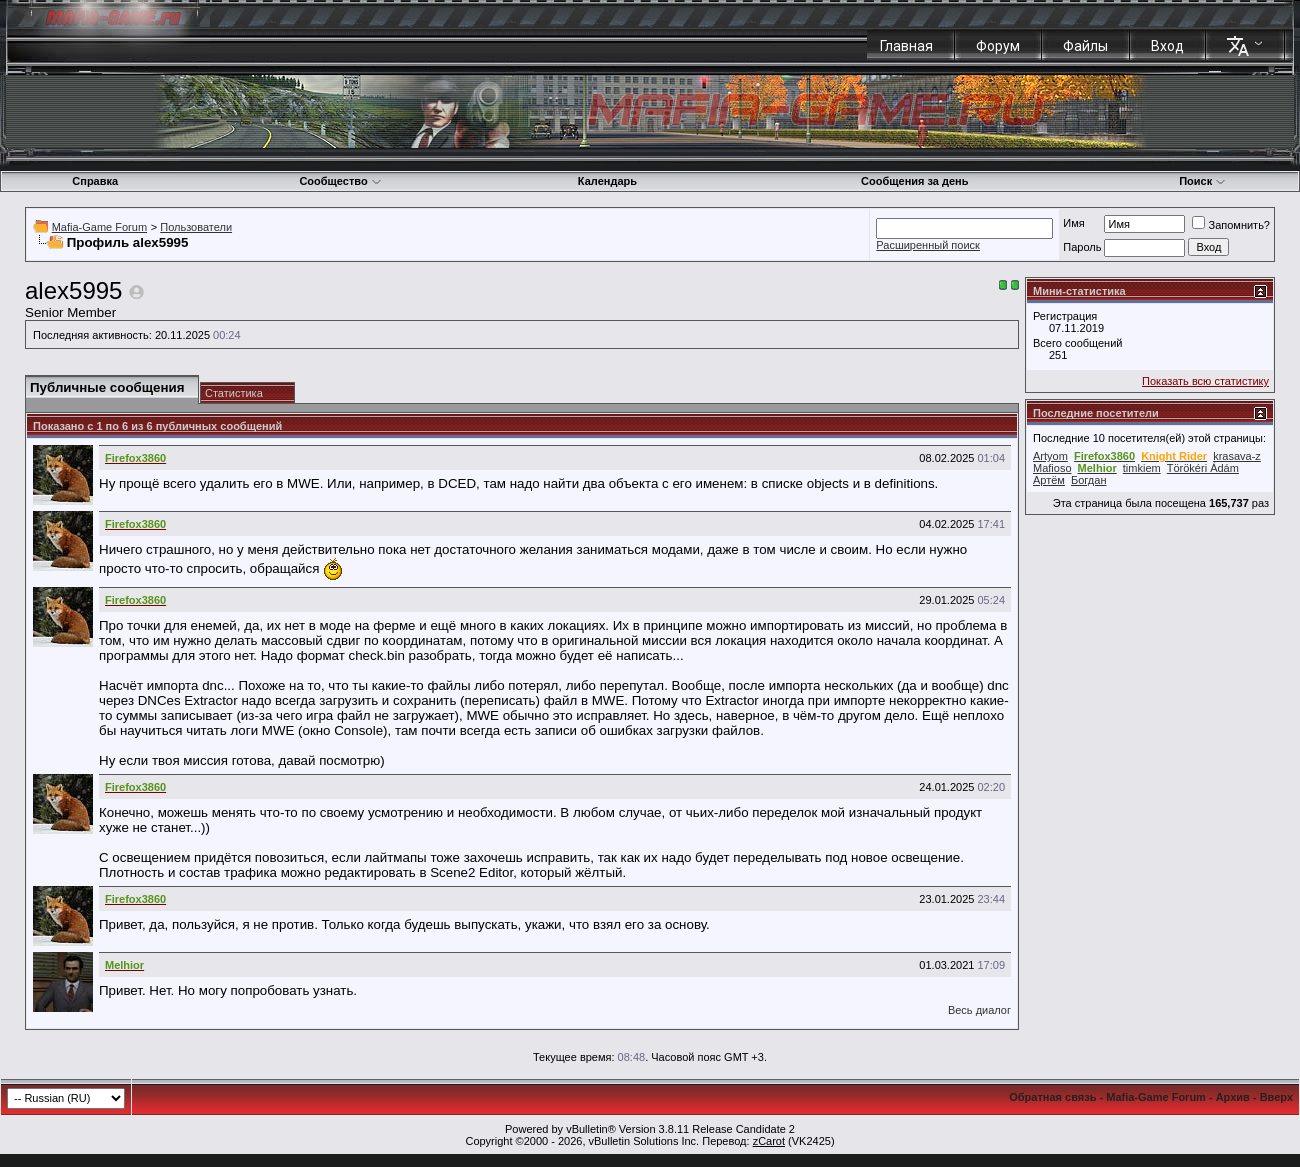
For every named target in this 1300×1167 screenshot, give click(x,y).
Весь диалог (979, 1010)
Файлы (1085, 46)
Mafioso (1052, 468)
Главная (906, 46)
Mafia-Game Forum (99, 227)
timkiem (1142, 468)
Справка (95, 181)
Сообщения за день (914, 181)
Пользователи (196, 227)
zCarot (769, 1141)
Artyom (1050, 456)
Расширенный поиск (928, 245)
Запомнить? (1231, 225)
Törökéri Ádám (1203, 468)
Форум (998, 46)
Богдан (1088, 480)
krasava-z (1237, 456)
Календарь (607, 181)
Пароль (1082, 247)
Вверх (1276, 1097)
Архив (1233, 1097)
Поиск (1202, 181)
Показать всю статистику (1205, 381)
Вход (1167, 46)
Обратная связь (1052, 1097)
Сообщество (340, 181)
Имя (1073, 223)
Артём (1049, 480)
